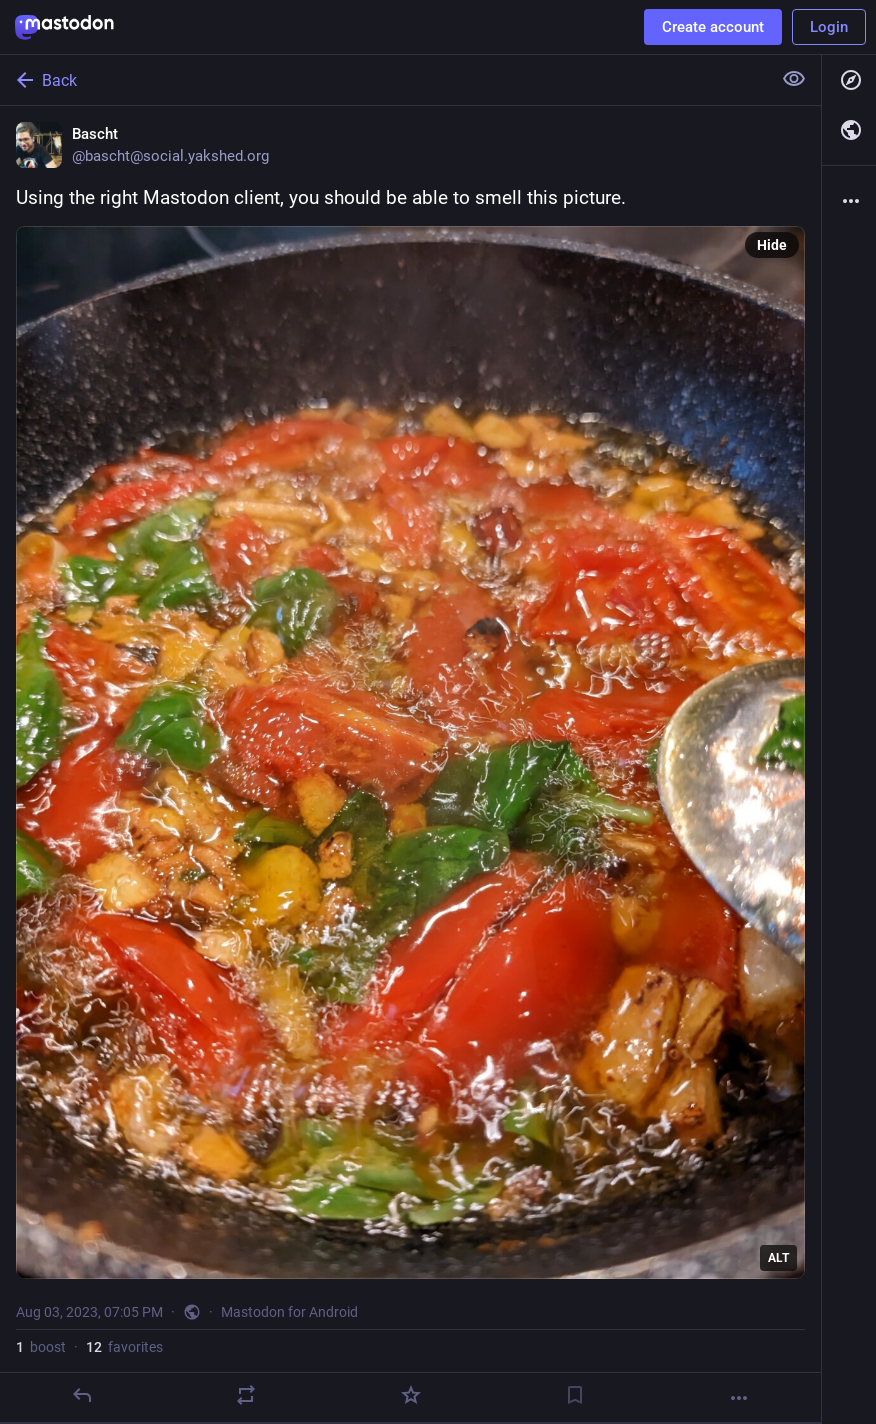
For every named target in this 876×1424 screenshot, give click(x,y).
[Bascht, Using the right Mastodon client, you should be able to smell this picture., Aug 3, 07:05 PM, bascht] (410, 764)
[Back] (383, 80)
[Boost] (246, 1395)
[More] (739, 1398)
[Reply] (82, 1395)
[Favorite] (411, 1395)
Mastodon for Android (289, 1312)
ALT (778, 1258)
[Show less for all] (794, 79)
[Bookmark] (575, 1395)
